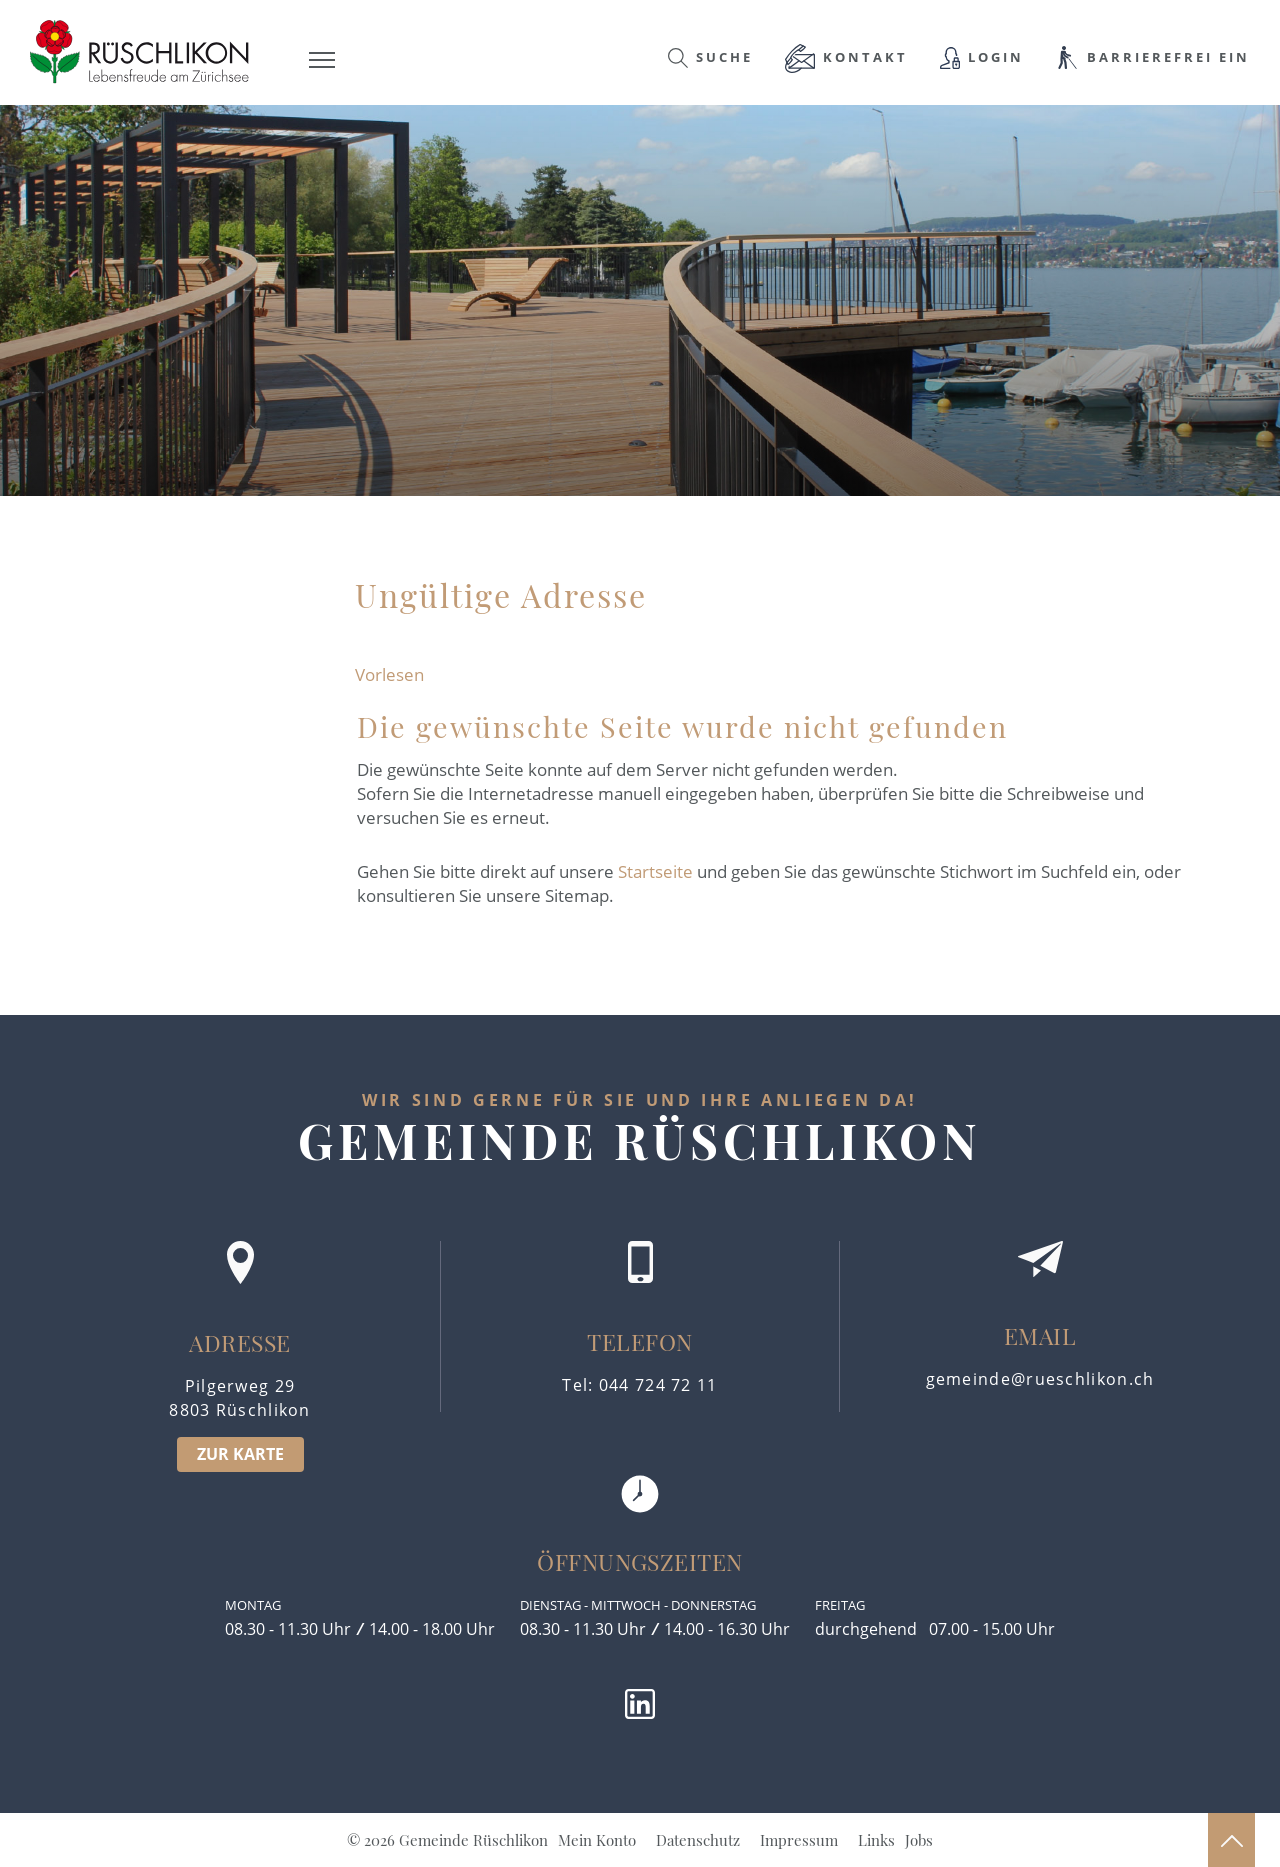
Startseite (655, 871)
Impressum (799, 1840)
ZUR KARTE (240, 1454)
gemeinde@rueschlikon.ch (1040, 1379)
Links (876, 1840)
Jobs (919, 1840)
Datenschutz (698, 1840)
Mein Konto (597, 1840)
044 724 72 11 (658, 1385)
